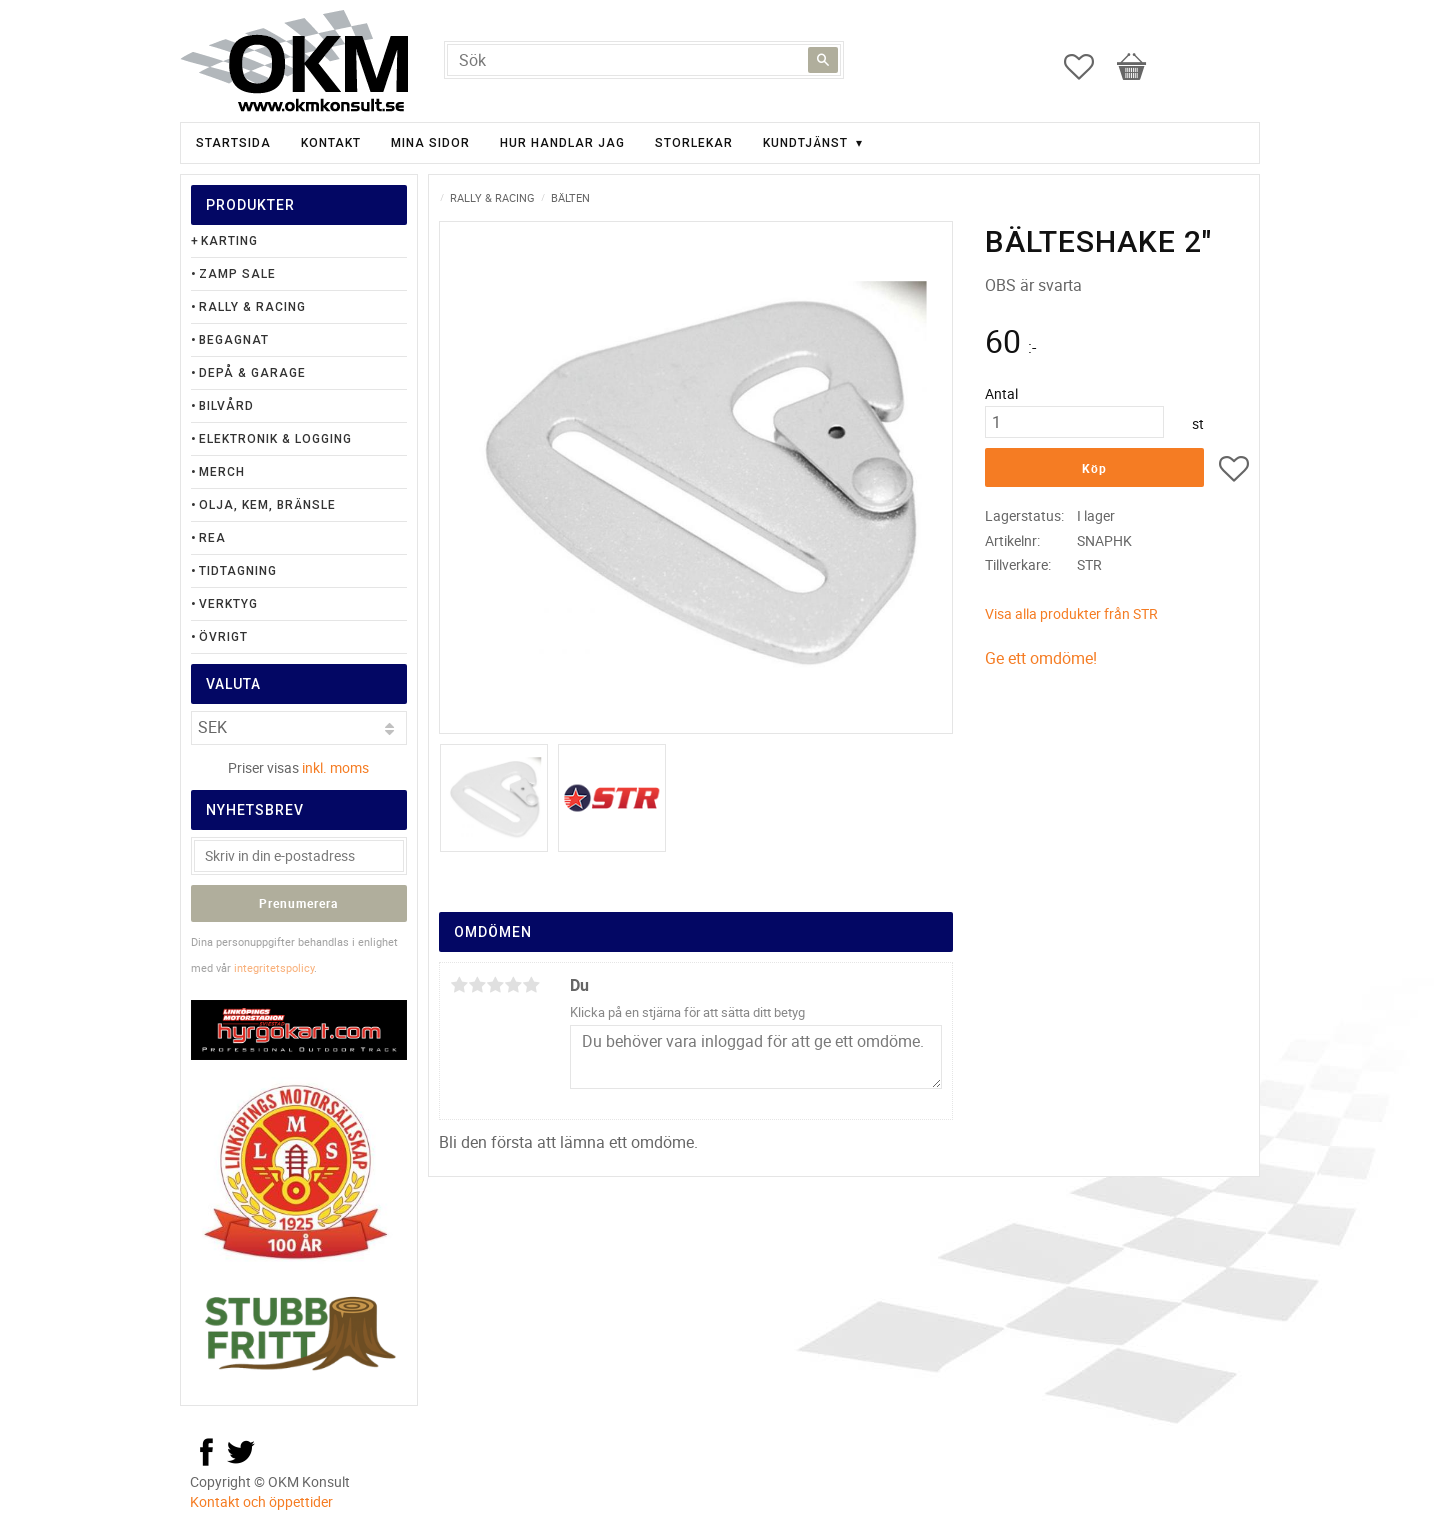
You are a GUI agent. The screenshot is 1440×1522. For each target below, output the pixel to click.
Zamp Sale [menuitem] (237, 274)
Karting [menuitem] (229, 241)
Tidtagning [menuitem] (238, 571)
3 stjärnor (495, 985)
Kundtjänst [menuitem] (805, 143)
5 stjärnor (531, 985)
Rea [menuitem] (212, 538)
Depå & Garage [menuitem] (252, 373)
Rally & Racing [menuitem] (252, 307)
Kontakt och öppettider (261, 1501)
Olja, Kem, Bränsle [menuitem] (267, 505)
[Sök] (823, 60)
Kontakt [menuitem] (331, 143)
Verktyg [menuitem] (228, 604)
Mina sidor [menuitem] (430, 143)
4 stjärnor (513, 985)
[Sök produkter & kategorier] (644, 60)
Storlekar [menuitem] (694, 143)
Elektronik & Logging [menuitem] (275, 439)
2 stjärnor (477, 985)
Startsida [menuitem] (233, 143)
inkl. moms (335, 767)
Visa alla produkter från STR (1071, 613)
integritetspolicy (274, 967)
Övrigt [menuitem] (223, 637)
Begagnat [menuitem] (234, 340)
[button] (1089, 67)
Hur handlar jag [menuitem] (562, 143)
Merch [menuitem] (222, 472)
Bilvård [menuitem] (226, 406)
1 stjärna (459, 985)
